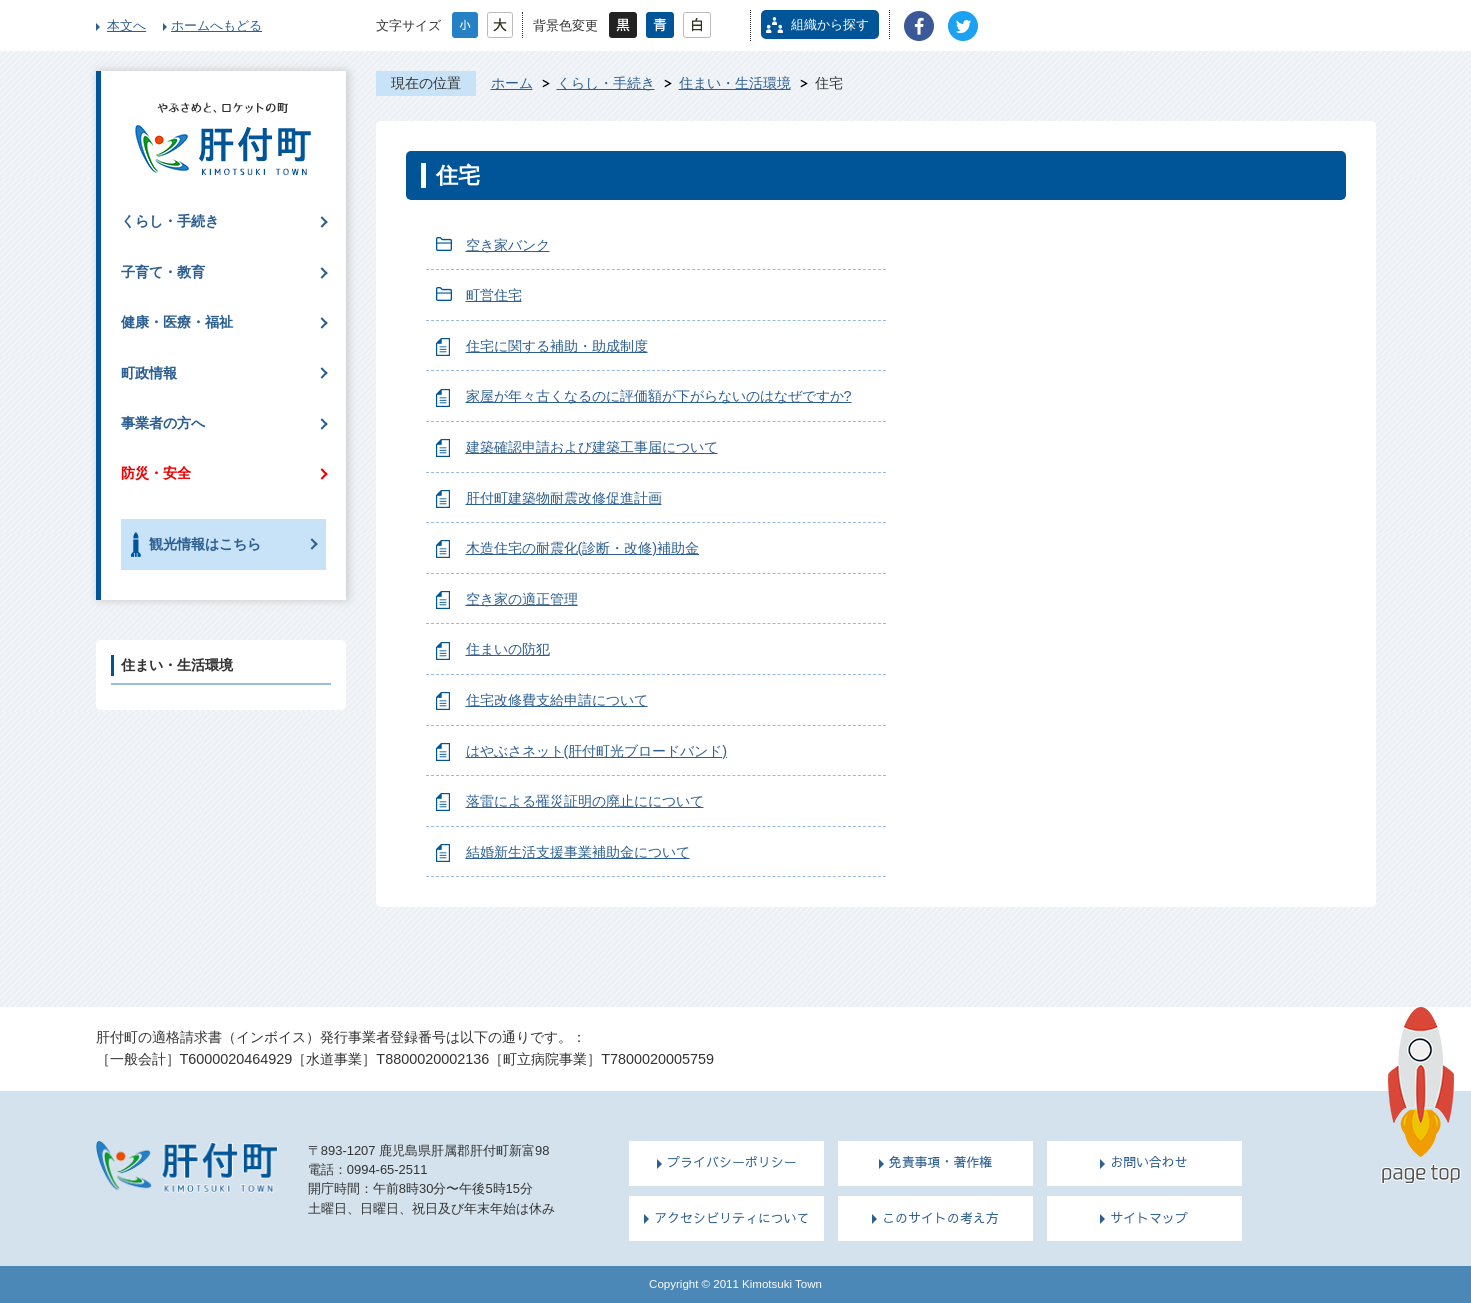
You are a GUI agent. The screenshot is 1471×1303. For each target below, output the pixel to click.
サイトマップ (1149, 1218)
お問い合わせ (1149, 1162)
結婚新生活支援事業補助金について (578, 852)
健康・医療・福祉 (177, 322)
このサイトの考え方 (940, 1218)
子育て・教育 (163, 272)
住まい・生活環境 (735, 83)
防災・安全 (156, 473)
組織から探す (830, 24)
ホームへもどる (216, 25)
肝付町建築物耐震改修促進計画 (564, 498)
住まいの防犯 (508, 649)
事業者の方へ (163, 423)
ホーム (512, 83)
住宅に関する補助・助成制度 (557, 346)
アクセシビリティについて (731, 1218)
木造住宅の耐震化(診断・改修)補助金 (583, 548)
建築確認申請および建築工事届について (592, 447)
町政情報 (149, 373)
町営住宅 (494, 295)
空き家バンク (508, 245)
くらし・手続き (606, 83)
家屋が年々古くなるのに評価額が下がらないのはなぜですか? (659, 396)
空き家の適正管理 (522, 599)
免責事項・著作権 (941, 1162)
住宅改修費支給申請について (557, 700)
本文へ (126, 25)
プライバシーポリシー (732, 1162)
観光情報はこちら (205, 544)
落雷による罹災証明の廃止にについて (585, 801)
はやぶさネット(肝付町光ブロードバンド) (597, 751)
